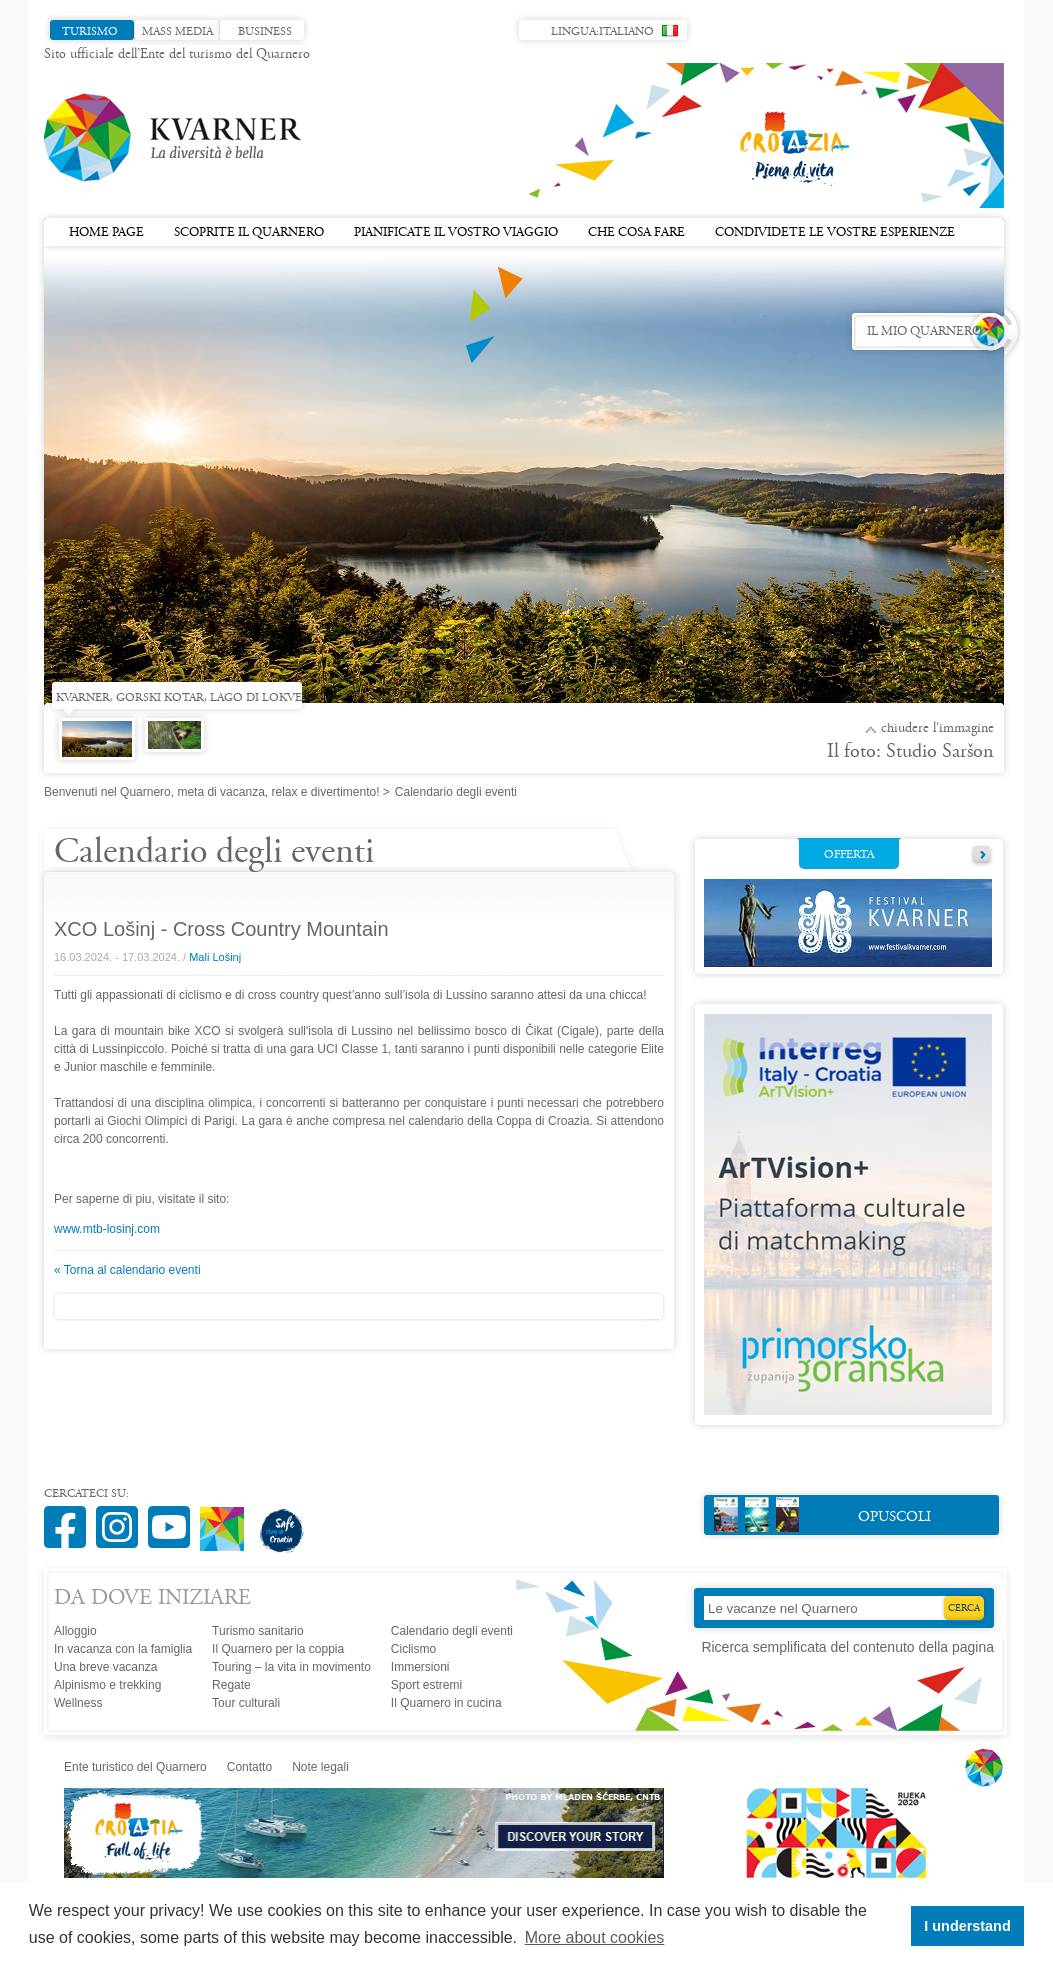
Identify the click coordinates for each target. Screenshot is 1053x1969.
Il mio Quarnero (924, 332)
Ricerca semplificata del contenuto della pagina (847, 1647)
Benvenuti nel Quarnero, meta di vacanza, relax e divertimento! (212, 792)
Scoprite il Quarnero (249, 233)
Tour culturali (246, 1703)
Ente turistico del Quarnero (135, 1767)
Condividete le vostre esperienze (835, 233)
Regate (231, 1685)
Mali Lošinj (215, 957)
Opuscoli (822, 1514)
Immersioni (420, 1667)
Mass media (177, 32)
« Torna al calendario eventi (127, 1270)
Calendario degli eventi (452, 1631)
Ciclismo (413, 1649)
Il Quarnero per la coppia (278, 1649)
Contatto (249, 1767)
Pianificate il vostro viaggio (456, 233)
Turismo (90, 32)
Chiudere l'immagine (937, 729)
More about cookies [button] (595, 1937)
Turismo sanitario (258, 1631)
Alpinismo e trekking (107, 1685)
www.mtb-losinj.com (107, 1229)
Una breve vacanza (105, 1667)
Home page (106, 233)
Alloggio (75, 1631)
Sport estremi (426, 1685)
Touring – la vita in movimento (291, 1667)
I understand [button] (967, 1926)
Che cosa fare (636, 233)
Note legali (320, 1767)
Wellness (78, 1703)
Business (265, 32)
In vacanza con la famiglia (123, 1649)
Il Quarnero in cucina (446, 1703)
